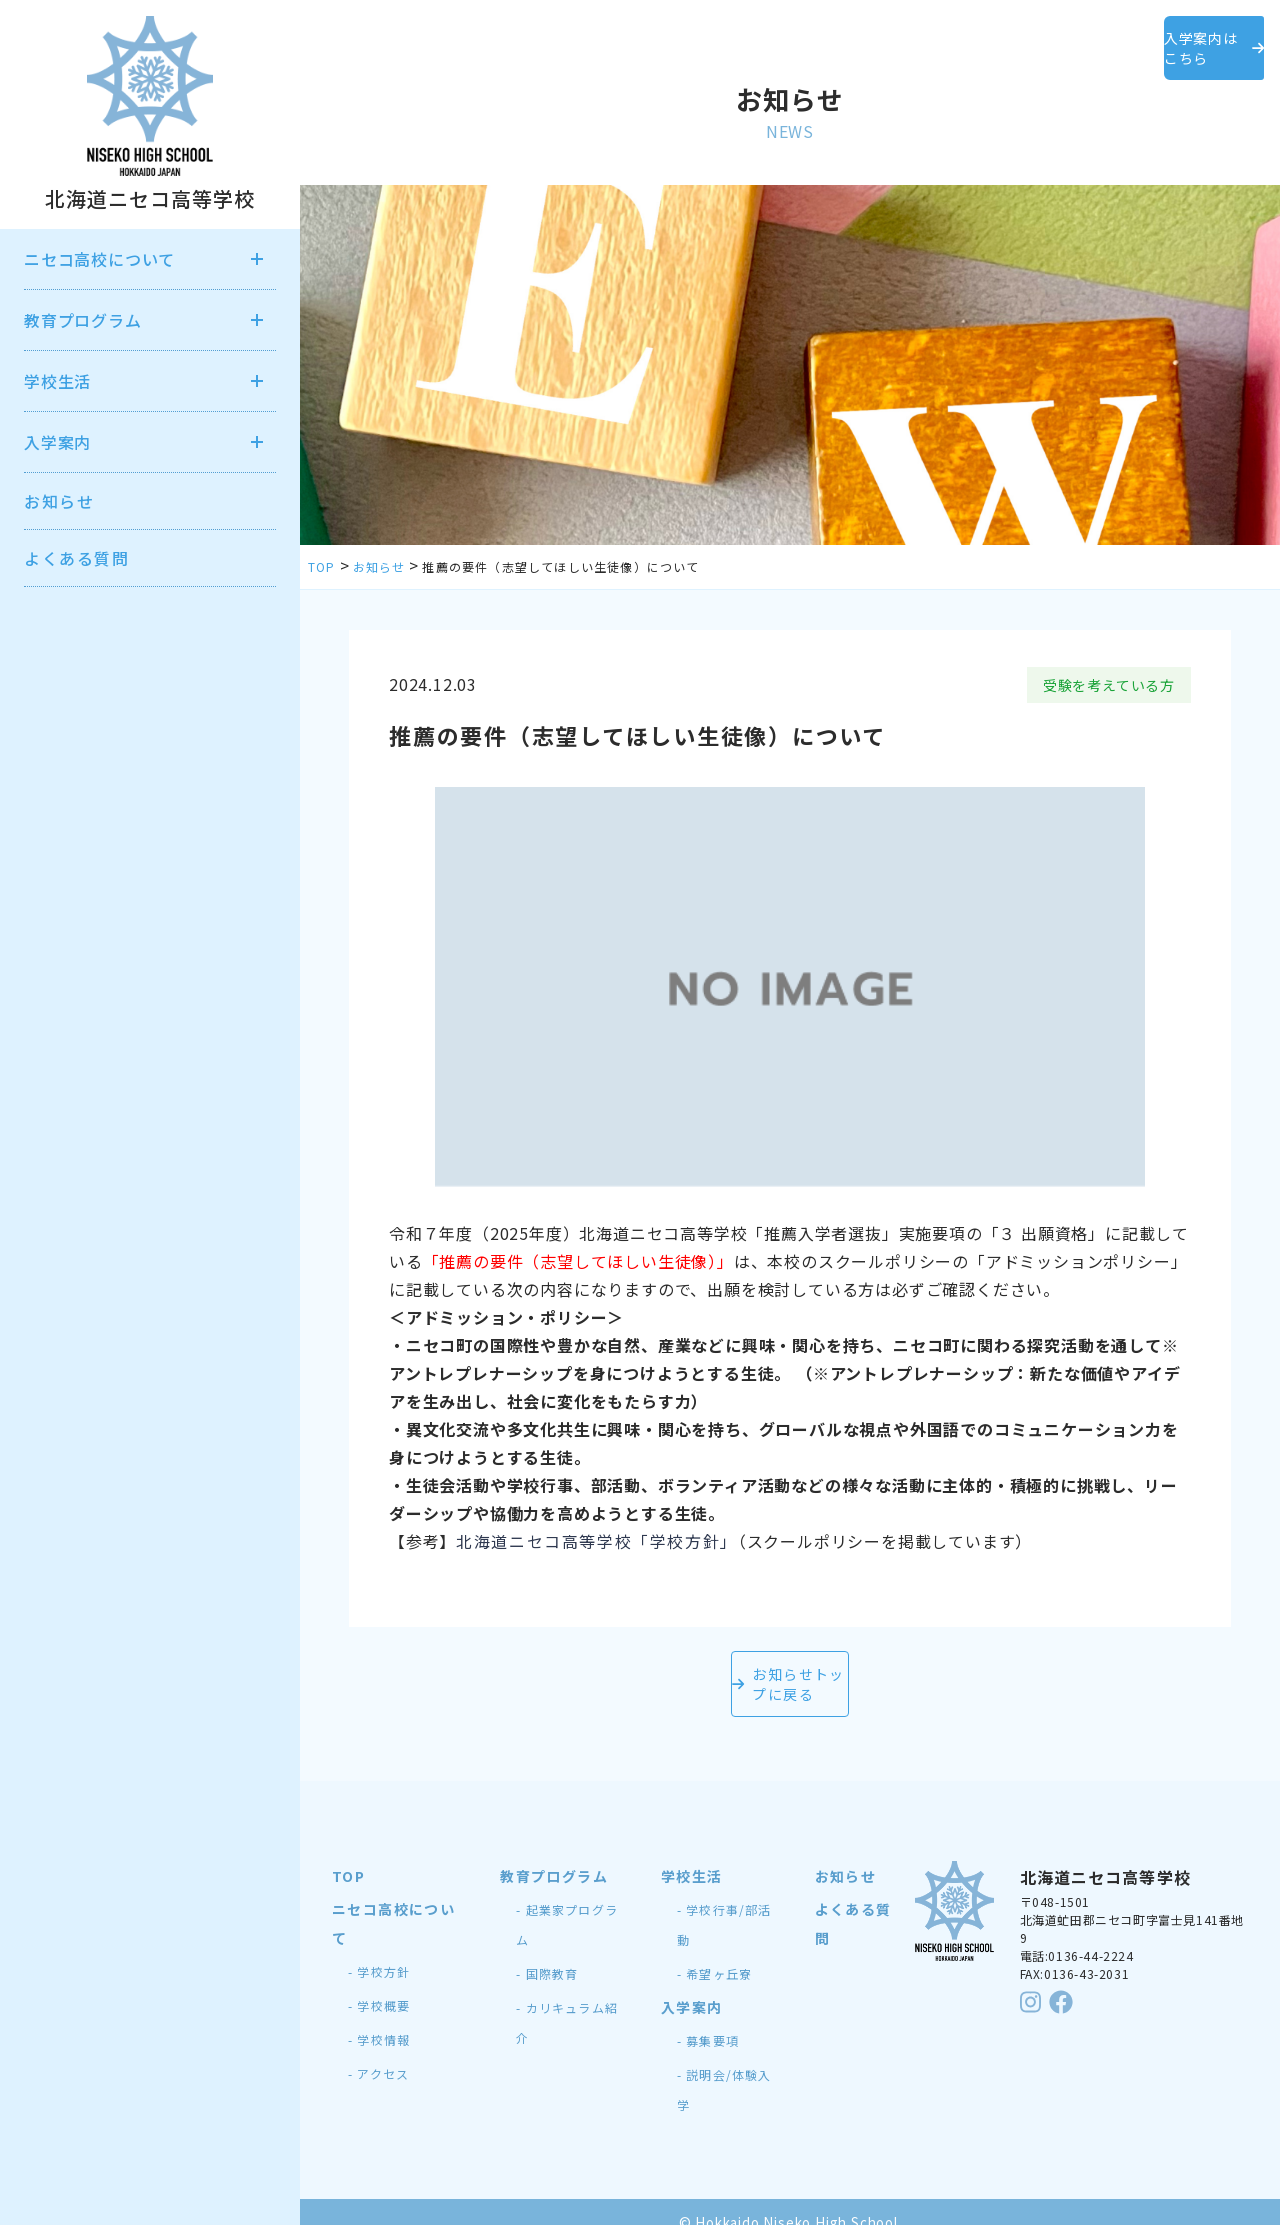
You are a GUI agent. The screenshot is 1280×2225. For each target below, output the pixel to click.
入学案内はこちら (1160, 38)
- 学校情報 (379, 2019)
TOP (348, 1856)
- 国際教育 (547, 1953)
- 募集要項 (708, 2020)
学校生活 (692, 1856)
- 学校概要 (379, 1985)
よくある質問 (77, 558)
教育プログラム (554, 1856)
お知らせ (59, 501)
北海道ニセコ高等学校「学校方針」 (597, 1541)
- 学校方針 (379, 1951)
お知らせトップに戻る (790, 1674)
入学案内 (692, 1987)
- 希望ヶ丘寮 (714, 1953)
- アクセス (378, 2053)
